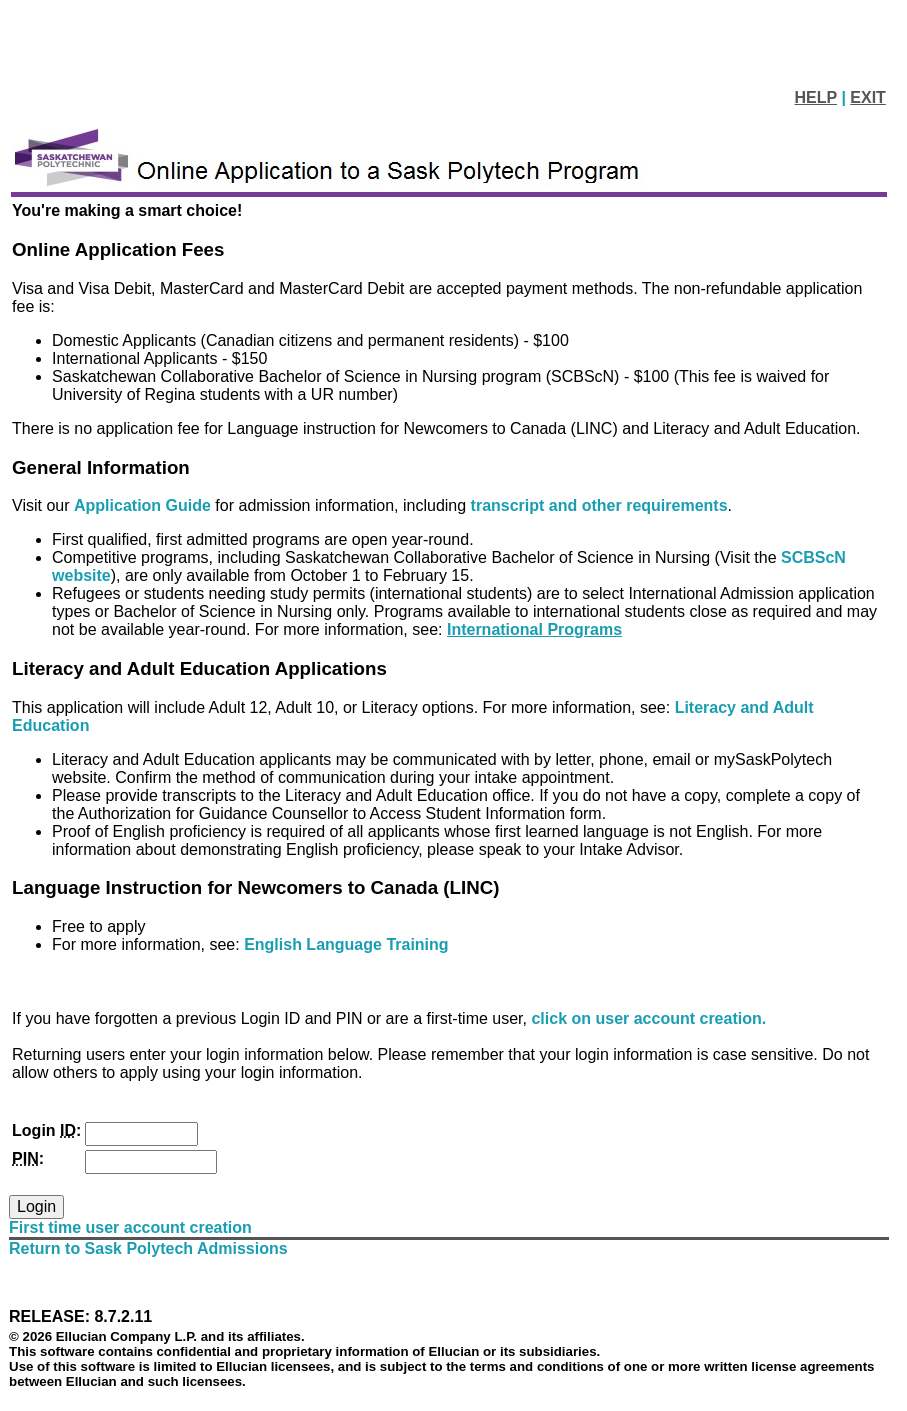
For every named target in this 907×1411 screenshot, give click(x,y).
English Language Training (346, 944)
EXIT (868, 97)
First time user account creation (130, 1227)
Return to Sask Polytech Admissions (148, 1248)
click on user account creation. (648, 1018)
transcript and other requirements (599, 505)
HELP (816, 97)
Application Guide (144, 505)
